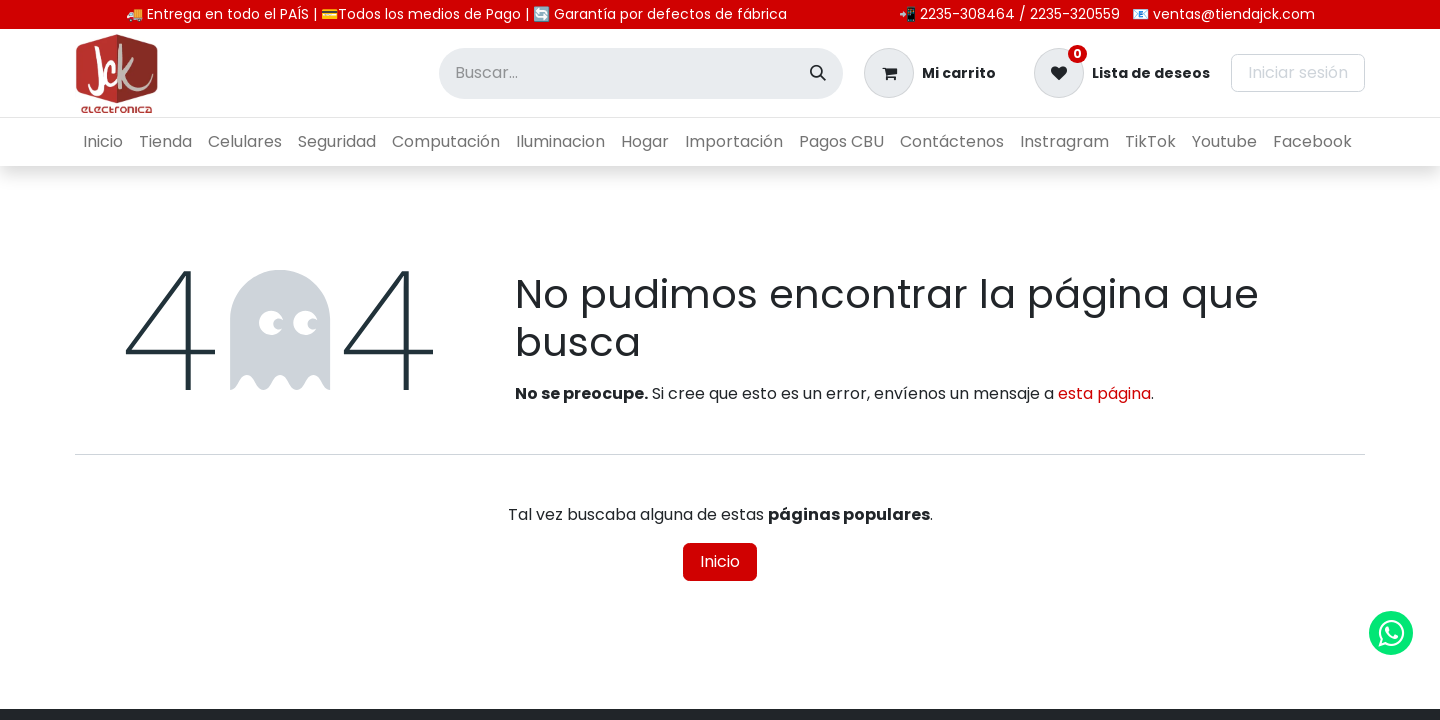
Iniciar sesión (1298, 72)
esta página (1104, 393)
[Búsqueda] (818, 73)
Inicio (720, 561)
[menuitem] (103, 142)
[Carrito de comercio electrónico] (930, 73)
